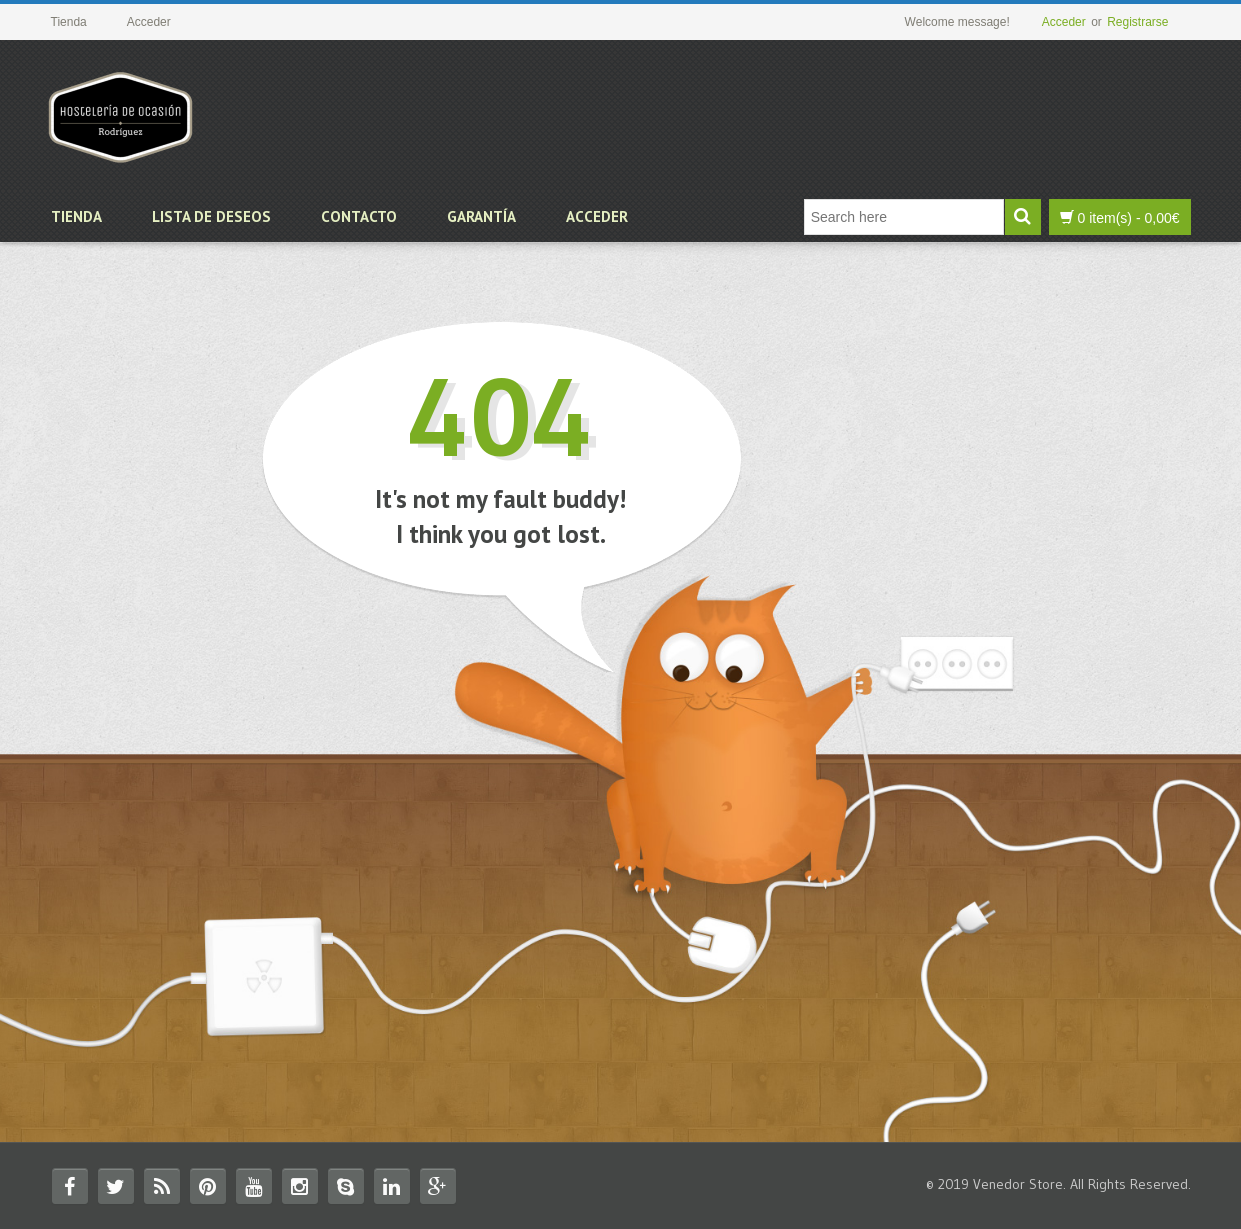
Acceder (1064, 22)
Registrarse (1137, 22)
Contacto (359, 216)
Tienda (76, 216)
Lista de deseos (211, 216)
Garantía (481, 216)
